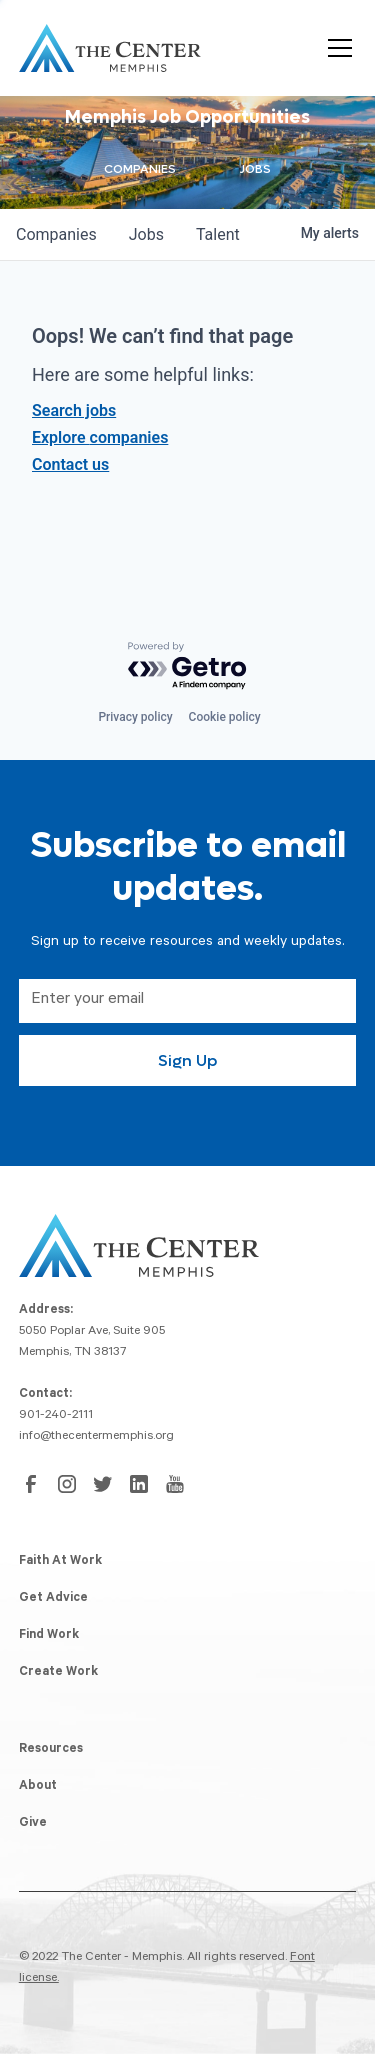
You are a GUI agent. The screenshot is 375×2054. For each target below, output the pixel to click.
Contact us (70, 464)
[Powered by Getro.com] (188, 666)
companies (56, 234)
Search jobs (74, 410)
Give (33, 1824)
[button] (336, 48)
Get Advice (53, 1599)
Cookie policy (225, 717)
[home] (110, 48)
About (38, 1787)
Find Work (49, 1636)
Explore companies (100, 437)
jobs (146, 234)
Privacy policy (135, 717)
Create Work (58, 1673)
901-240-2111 (56, 1416)
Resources (51, 1750)
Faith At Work (60, 1562)
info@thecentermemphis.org (96, 1437)
